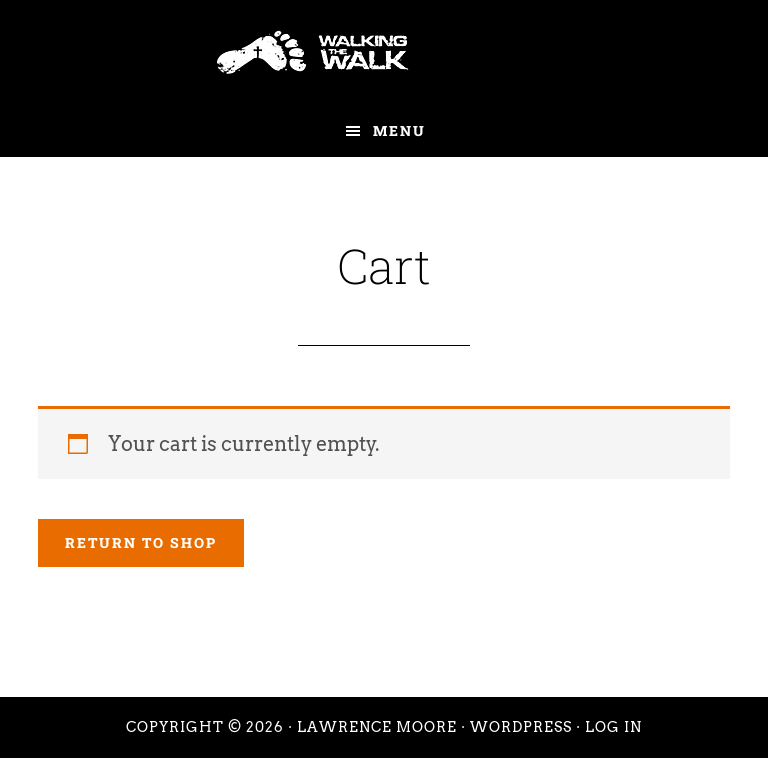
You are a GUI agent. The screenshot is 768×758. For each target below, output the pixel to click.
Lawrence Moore (377, 727)
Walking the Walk (383, 53)
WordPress (521, 727)
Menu (399, 130)
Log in (613, 727)
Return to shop (141, 542)
